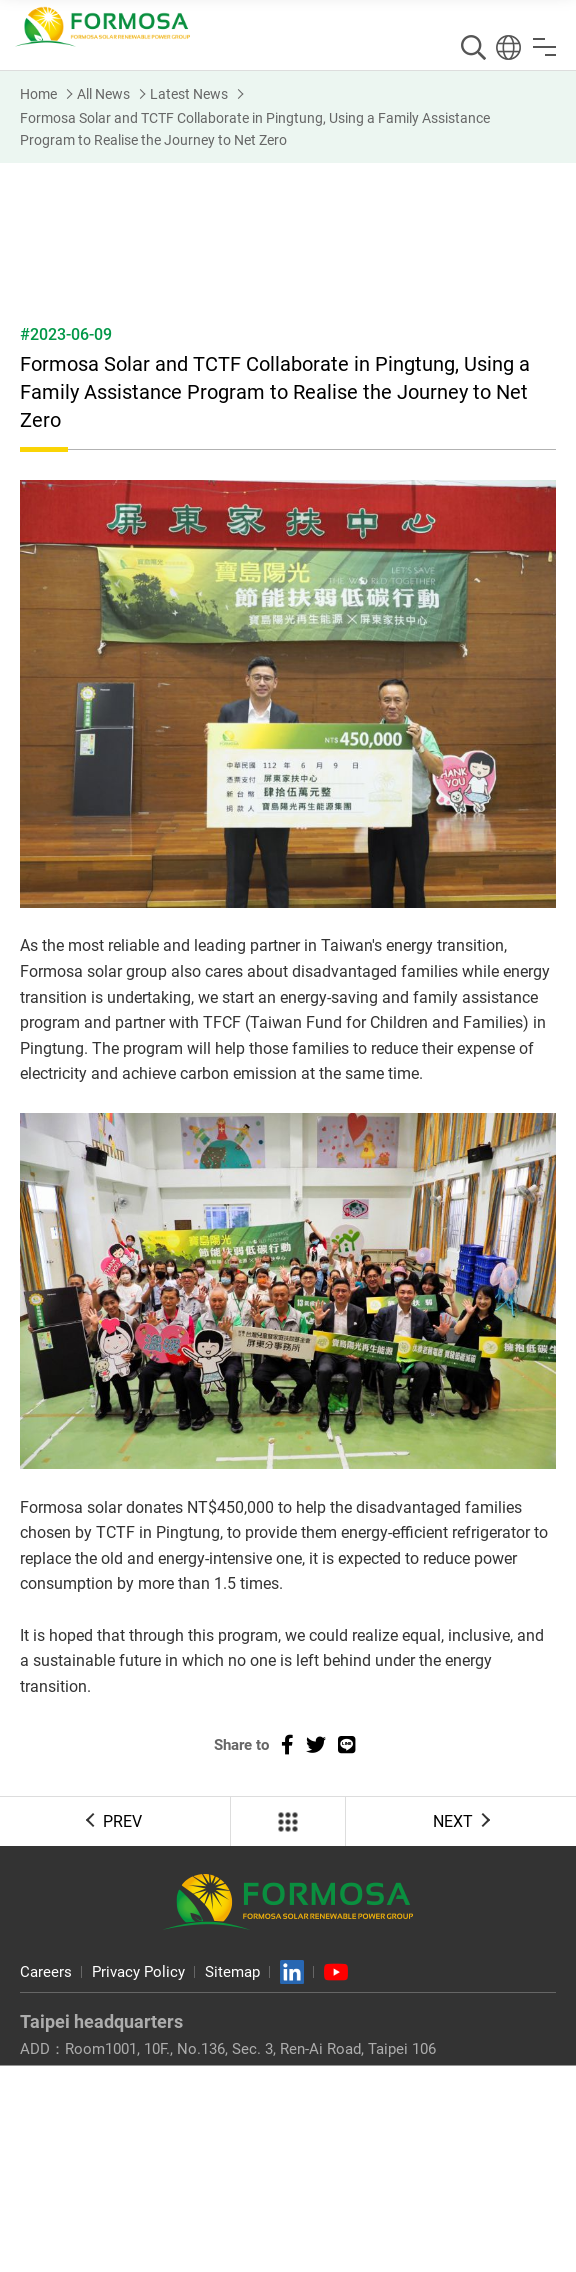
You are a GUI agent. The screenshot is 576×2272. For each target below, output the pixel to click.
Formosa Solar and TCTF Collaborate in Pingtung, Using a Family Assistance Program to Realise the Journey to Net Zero (255, 129)
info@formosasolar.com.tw (168, 2097)
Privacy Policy (138, 1972)
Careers (46, 1972)
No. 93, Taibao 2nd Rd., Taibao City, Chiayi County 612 (243, 2170)
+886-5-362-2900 (281, 2194)
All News (103, 94)
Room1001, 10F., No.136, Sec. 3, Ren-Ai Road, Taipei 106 (250, 2049)
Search (473, 47)
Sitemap (232, 1972)
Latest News (189, 94)
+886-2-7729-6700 (123, 2073)
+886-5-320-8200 (119, 2194)
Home (38, 94)
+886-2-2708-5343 (293, 2073)
